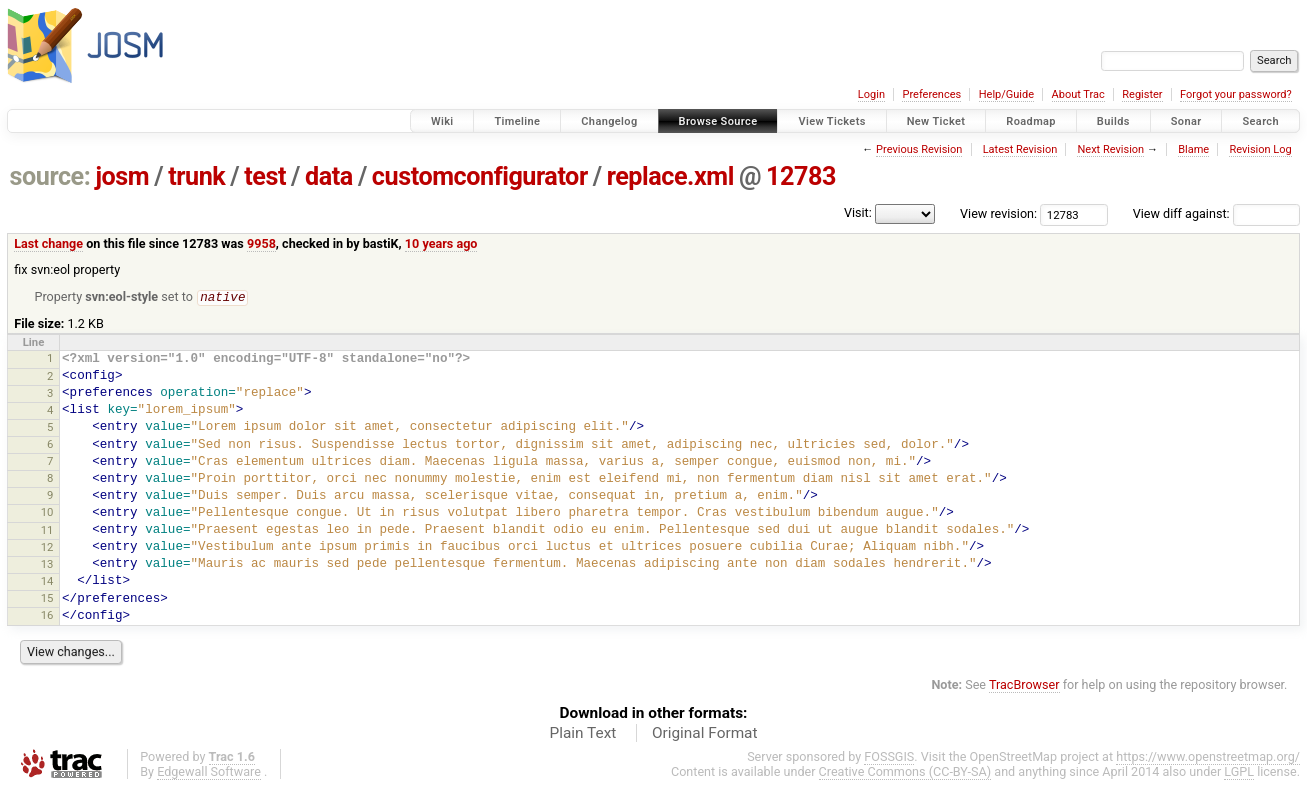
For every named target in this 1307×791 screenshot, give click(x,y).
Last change (48, 243)
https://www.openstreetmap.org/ (1208, 757)
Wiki (442, 121)
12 (47, 548)
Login (871, 94)
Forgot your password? (1236, 94)
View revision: (998, 213)
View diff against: (1216, 213)
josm (122, 176)
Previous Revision (919, 149)
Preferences (931, 94)
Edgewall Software (209, 772)
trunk (196, 176)
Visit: (858, 212)
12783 (801, 176)
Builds (1113, 121)
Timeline (517, 121)
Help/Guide (1006, 94)
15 (47, 599)
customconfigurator (480, 176)
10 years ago (441, 243)
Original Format (705, 734)
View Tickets (831, 121)
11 (47, 531)
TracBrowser (1024, 685)
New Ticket (936, 121)
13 (47, 565)
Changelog (609, 121)
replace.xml (670, 176)
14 (47, 582)
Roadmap (1031, 121)
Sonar (1186, 121)
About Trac (1078, 94)
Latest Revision (1020, 149)
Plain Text (582, 734)
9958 (261, 243)
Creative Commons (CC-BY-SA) (905, 772)
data (329, 176)
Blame (1193, 149)
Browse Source (718, 121)
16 (47, 616)
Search (1260, 121)
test (265, 176)
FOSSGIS (889, 757)
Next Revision (1110, 149)
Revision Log (1260, 149)
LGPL (1239, 772)
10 (47, 513)
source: (50, 176)
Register (1142, 94)
